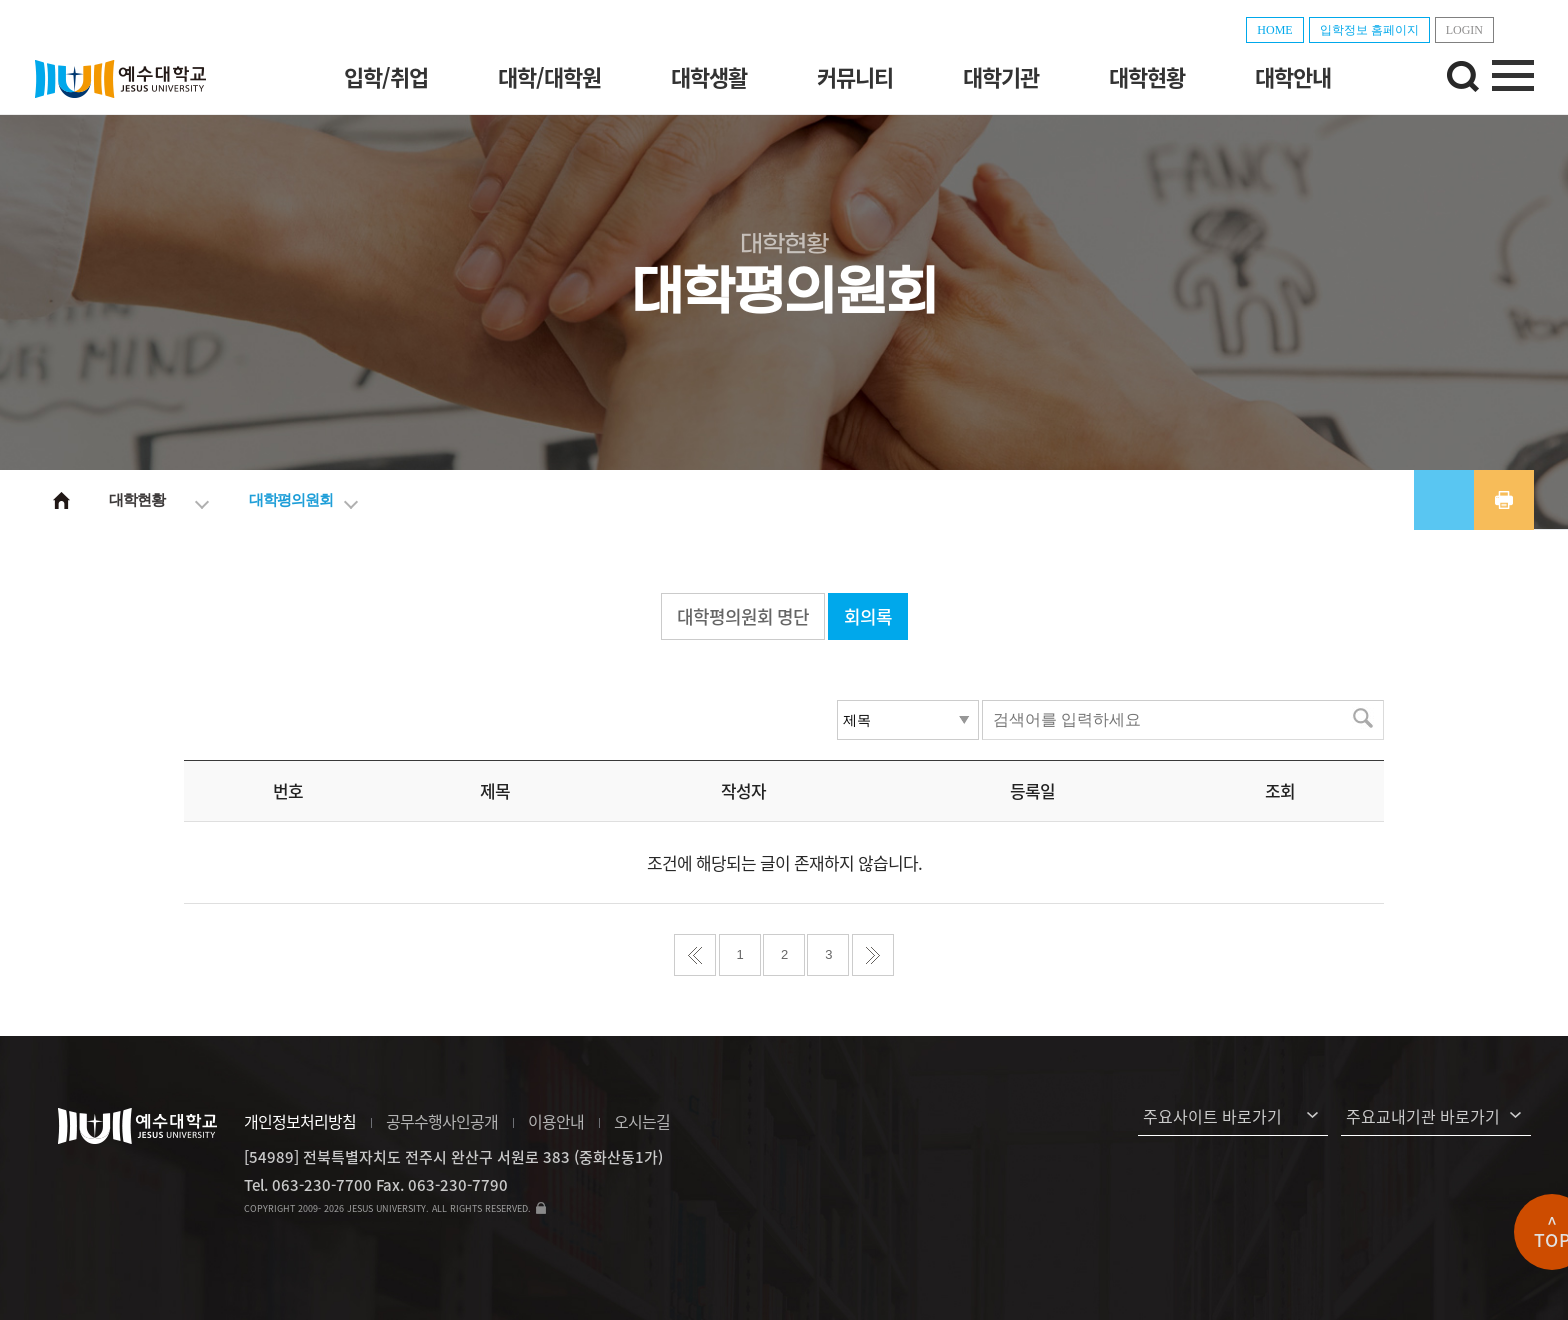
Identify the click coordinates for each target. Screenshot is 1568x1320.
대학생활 (709, 76)
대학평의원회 (291, 499)
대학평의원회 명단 (743, 616)
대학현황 (1147, 76)
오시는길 (642, 1121)
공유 (1444, 500)
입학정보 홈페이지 (1369, 30)
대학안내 (1293, 76)
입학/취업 (386, 76)
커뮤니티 (855, 76)
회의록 (868, 616)
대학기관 (1001, 76)
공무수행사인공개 (442, 1121)
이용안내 (556, 1121)
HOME (1274, 30)
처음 (695, 955)
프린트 (1504, 500)
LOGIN (1464, 30)
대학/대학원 (549, 76)
